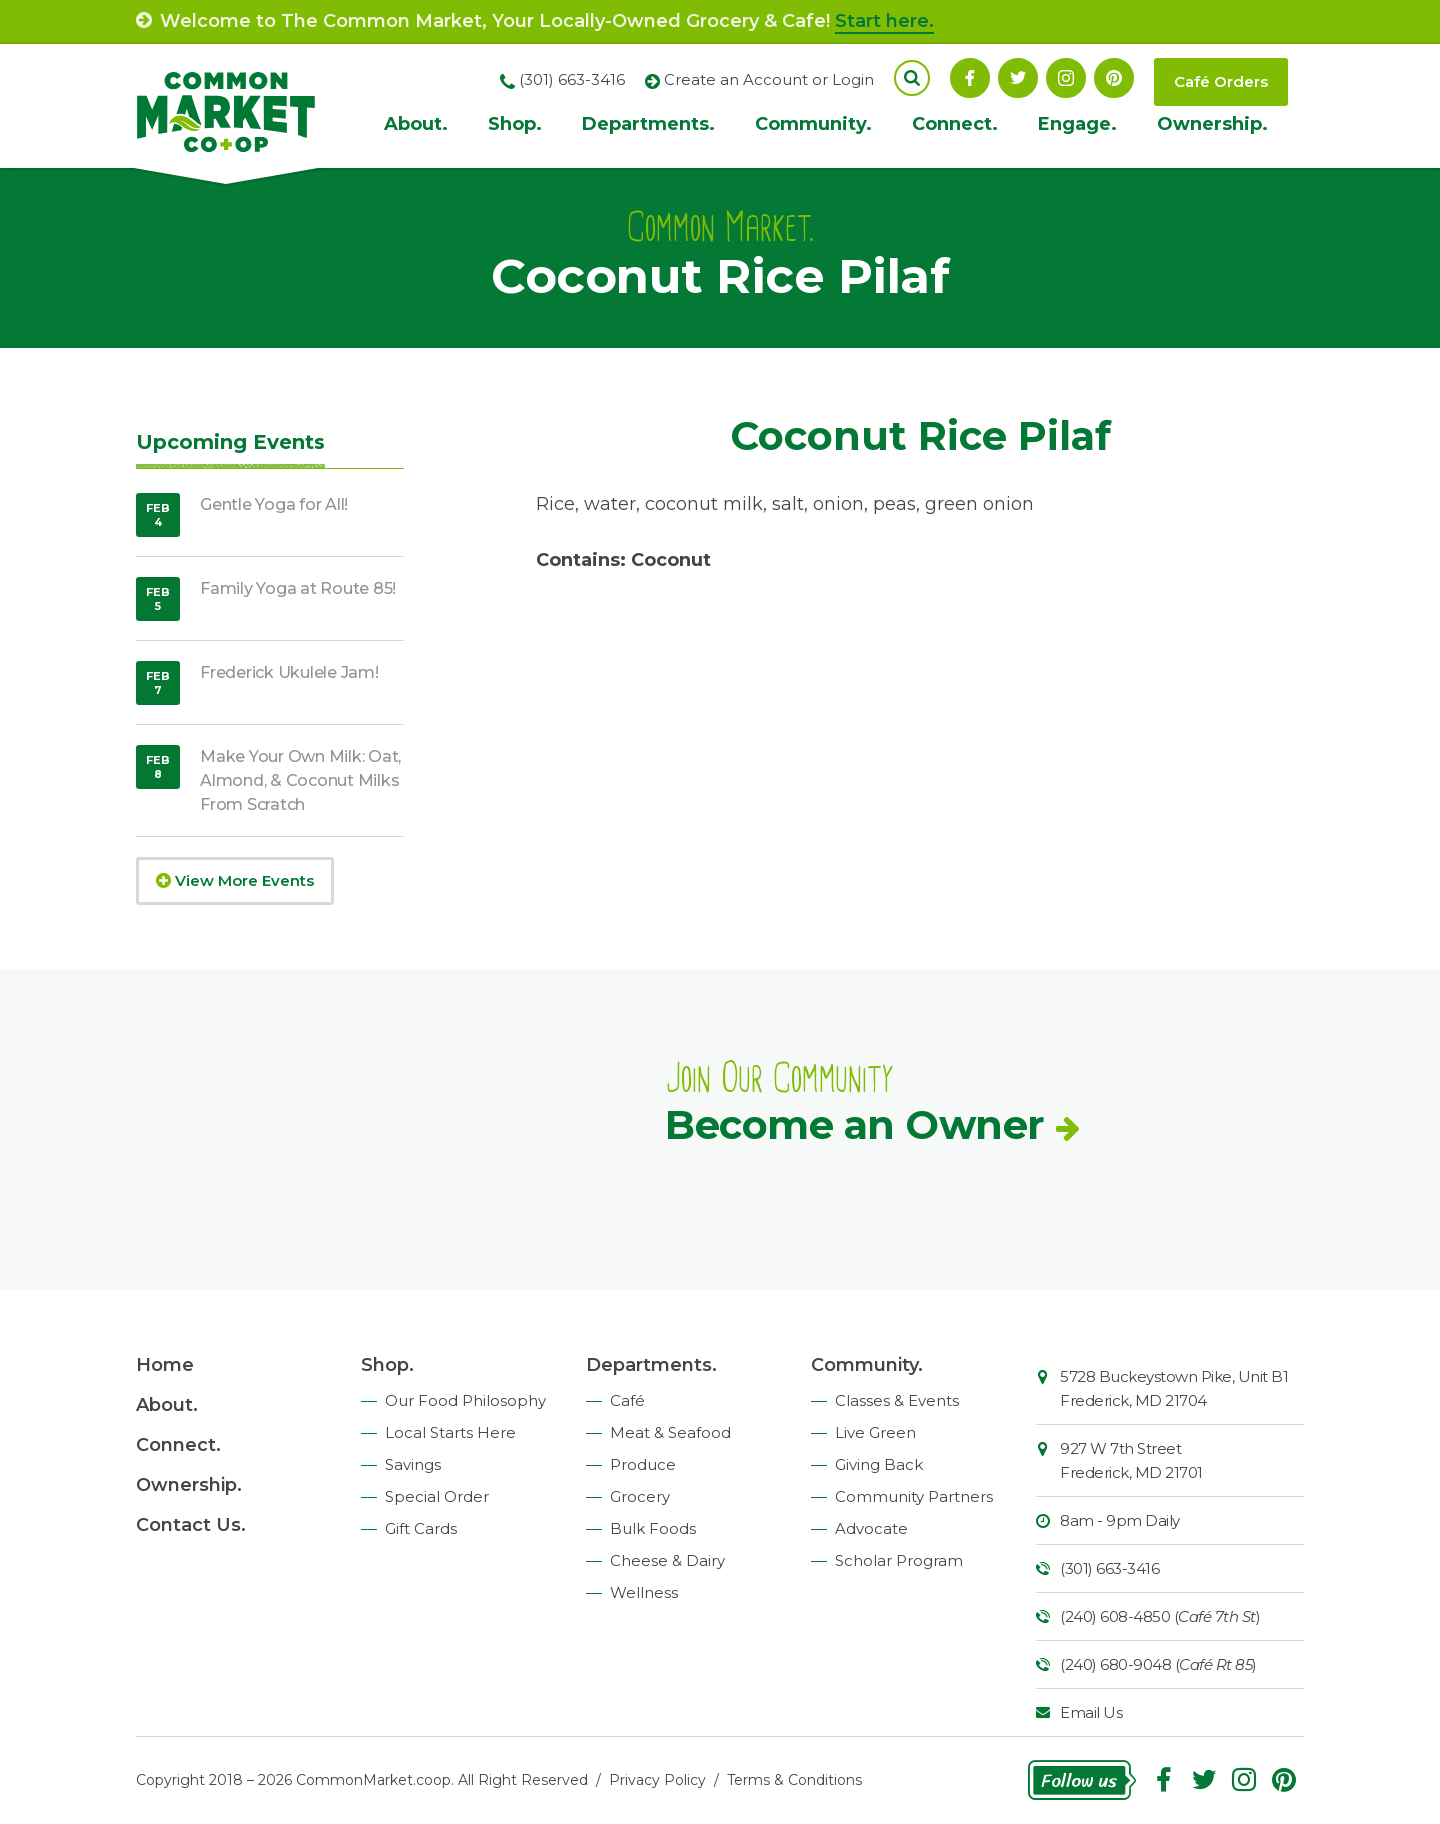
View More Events (235, 880)
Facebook (970, 78)
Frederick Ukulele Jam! (289, 672)
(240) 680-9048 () (1158, 1664)
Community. (813, 124)
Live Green (875, 1432)
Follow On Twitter (1018, 78)
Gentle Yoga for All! (274, 504)
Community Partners (914, 1496)
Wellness (644, 1592)
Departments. (648, 124)
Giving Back (879, 1464)
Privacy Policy (657, 1780)
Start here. (884, 21)
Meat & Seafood (670, 1432)
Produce (643, 1464)
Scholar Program (899, 1560)
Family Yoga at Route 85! (298, 588)
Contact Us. (191, 1525)
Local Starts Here (450, 1432)
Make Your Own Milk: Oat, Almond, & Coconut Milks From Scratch (300, 780)
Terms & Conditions (794, 1780)
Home (165, 1365)
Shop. (515, 124)
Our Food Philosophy (465, 1400)
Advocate (871, 1528)
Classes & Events (897, 1400)
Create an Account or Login (769, 79)
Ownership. (1212, 124)
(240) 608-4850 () (1160, 1616)
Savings (413, 1464)
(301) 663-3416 (1109, 1568)
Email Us (1091, 1712)
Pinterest (1114, 78)
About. (416, 124)
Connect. (955, 124)
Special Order (437, 1496)
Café (627, 1400)
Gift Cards (421, 1528)
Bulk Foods (653, 1528)
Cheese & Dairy (667, 1560)
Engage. (1077, 124)
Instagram (1066, 78)
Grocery (640, 1496)
